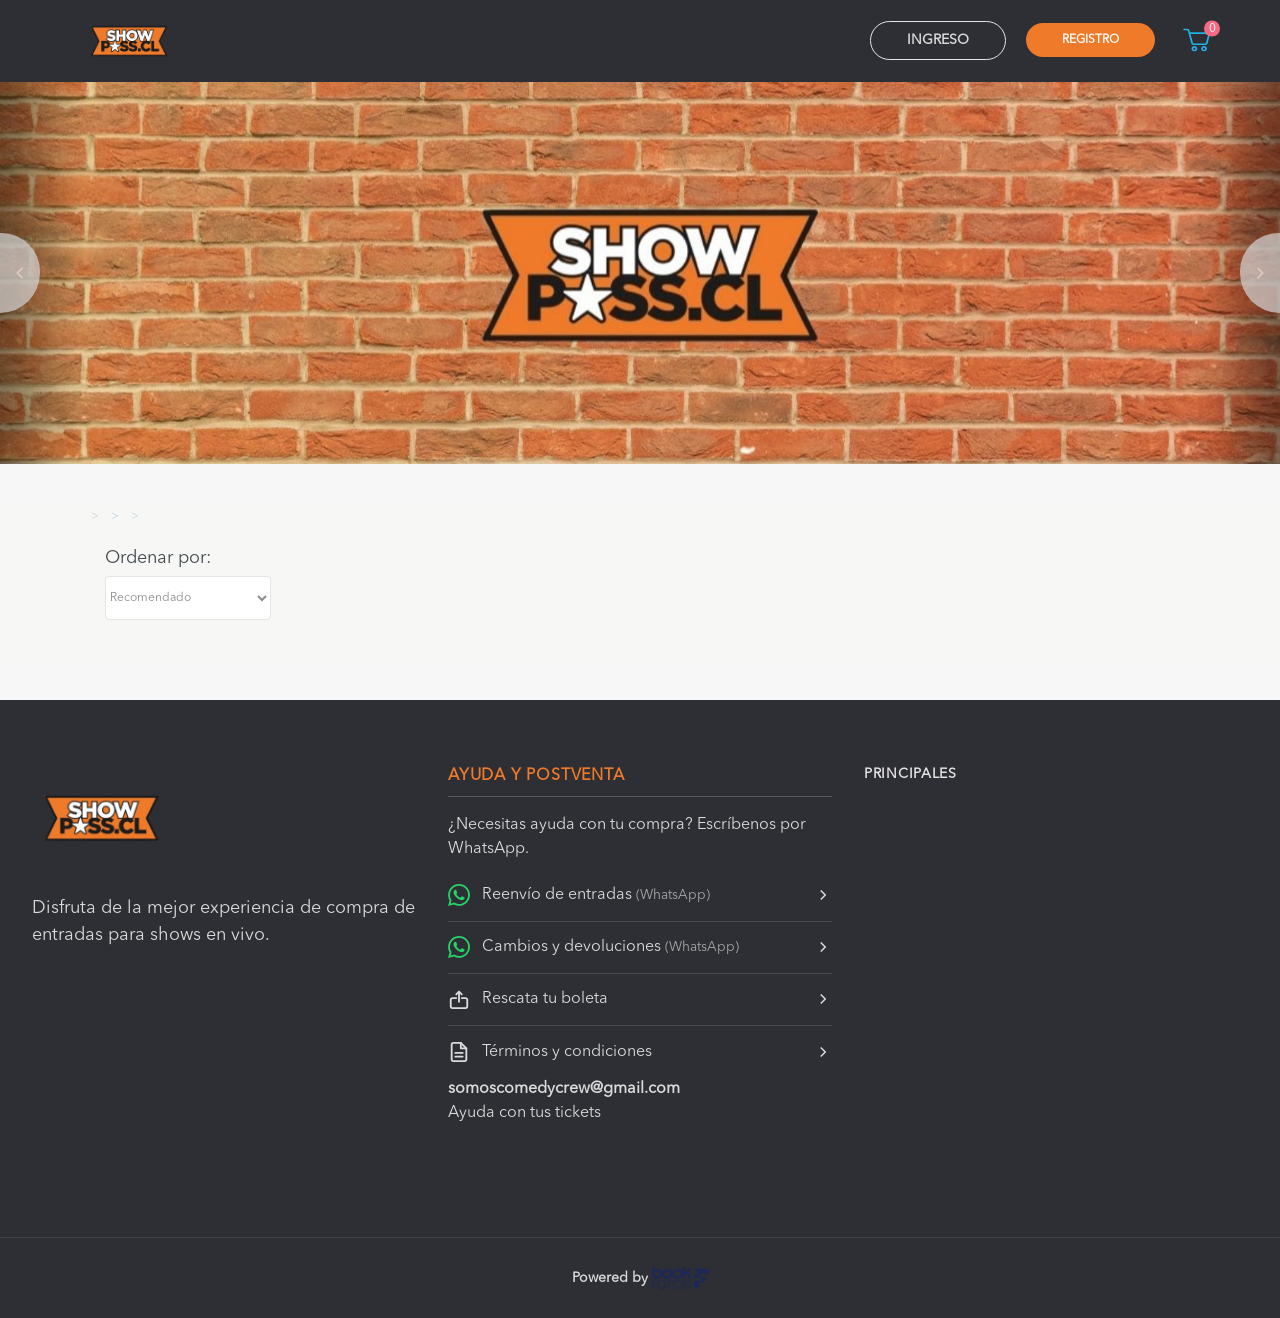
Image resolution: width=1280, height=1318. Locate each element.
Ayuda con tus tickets (524, 1113)
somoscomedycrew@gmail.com (564, 1089)
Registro (1090, 40)
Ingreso (938, 40)
